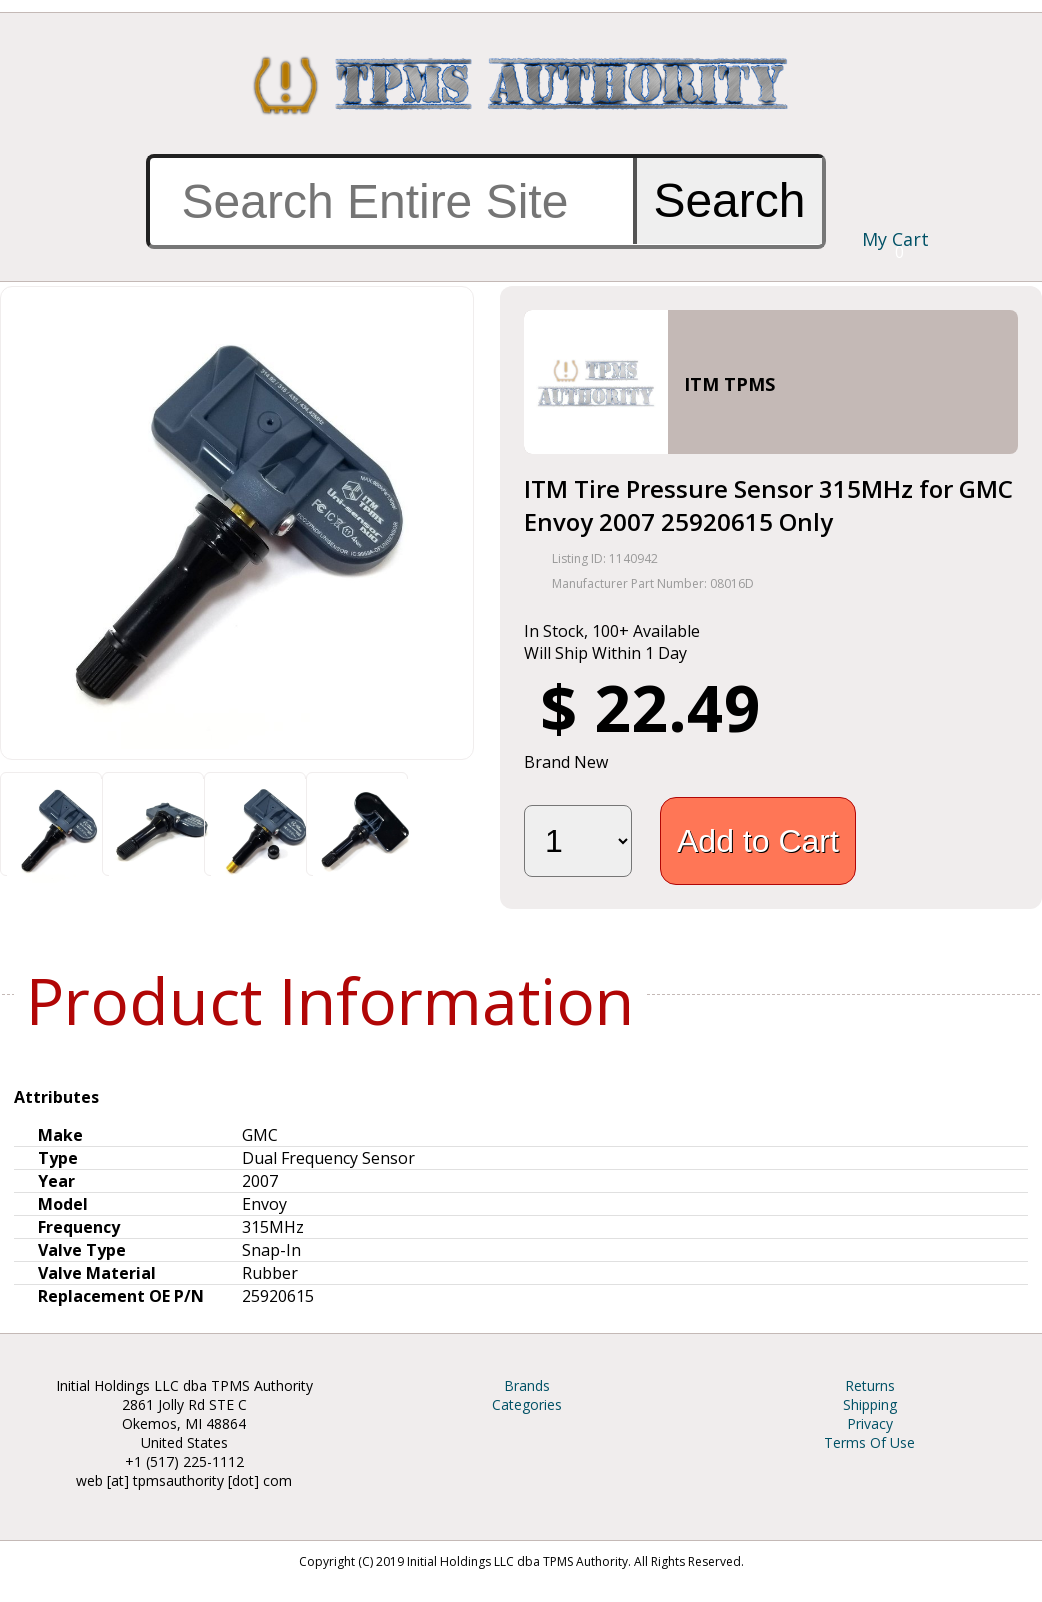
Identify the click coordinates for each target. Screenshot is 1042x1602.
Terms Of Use (869, 1442)
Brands (527, 1385)
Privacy (870, 1423)
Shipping (870, 1404)
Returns (870, 1385)
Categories (527, 1404)
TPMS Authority (521, 85)
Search (729, 200)
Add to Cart (758, 841)
